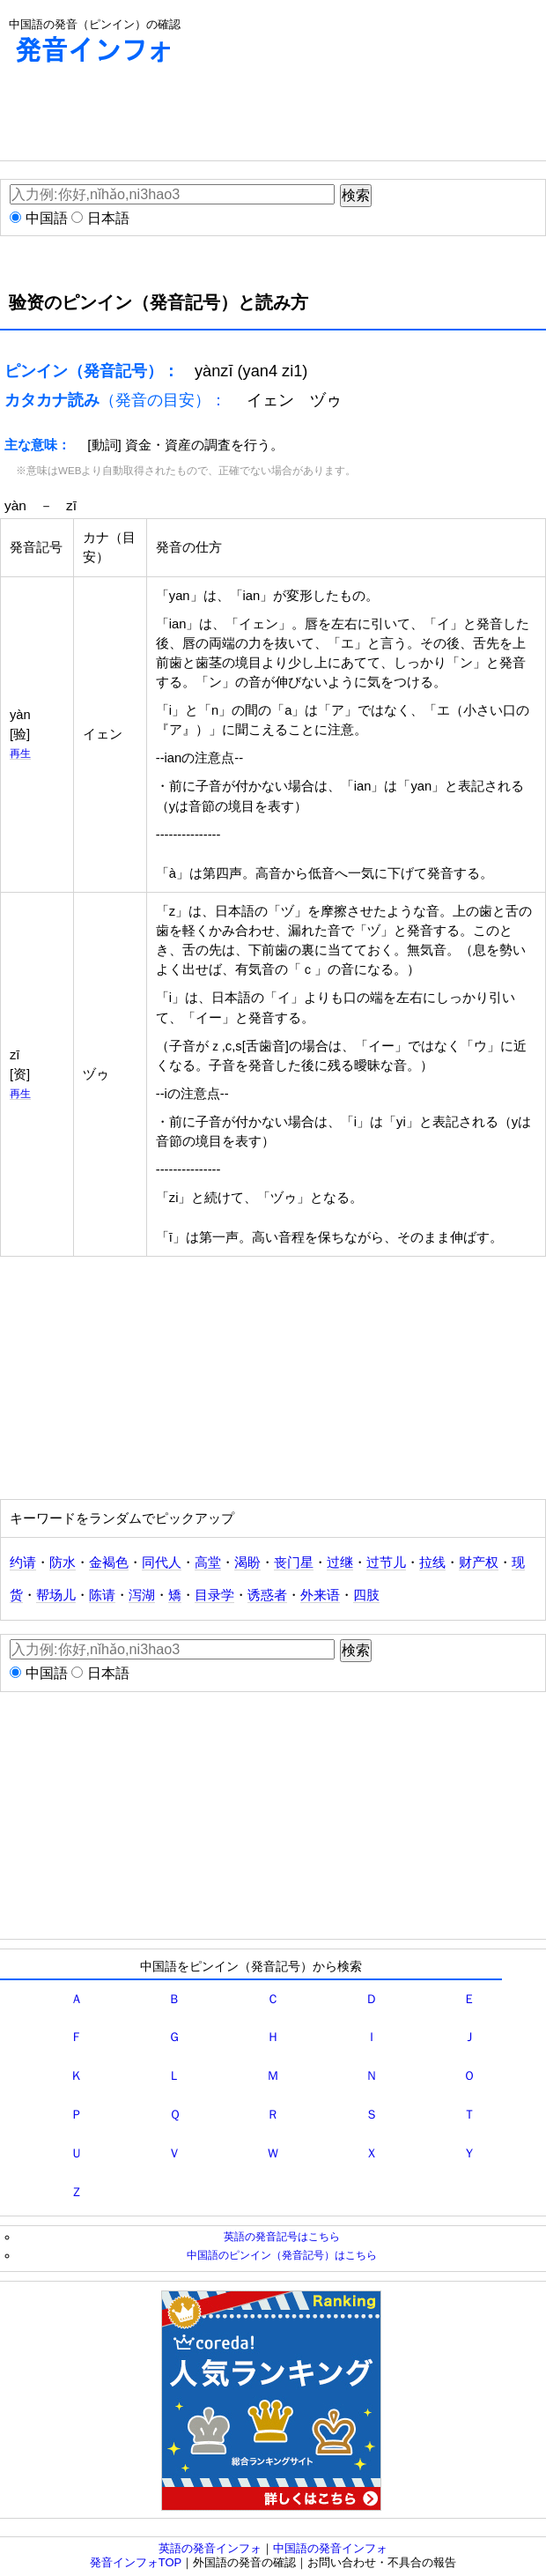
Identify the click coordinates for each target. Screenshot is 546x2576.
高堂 (208, 1562)
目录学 (214, 1595)
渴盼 (247, 1562)
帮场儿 (56, 1595)
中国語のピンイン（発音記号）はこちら (282, 2254)
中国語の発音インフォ (330, 2548)
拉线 (432, 1562)
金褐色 (109, 1562)
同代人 (161, 1562)
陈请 (102, 1595)
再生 (20, 753)
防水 (62, 1562)
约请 (23, 1562)
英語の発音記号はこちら (282, 2236)
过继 (340, 1562)
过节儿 (386, 1562)
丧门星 (294, 1562)
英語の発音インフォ (210, 2548)
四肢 (366, 1595)
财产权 (478, 1562)
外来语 (320, 1595)
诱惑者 (267, 1595)
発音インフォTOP (136, 2562)
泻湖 (142, 1595)
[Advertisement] (141, 116)
